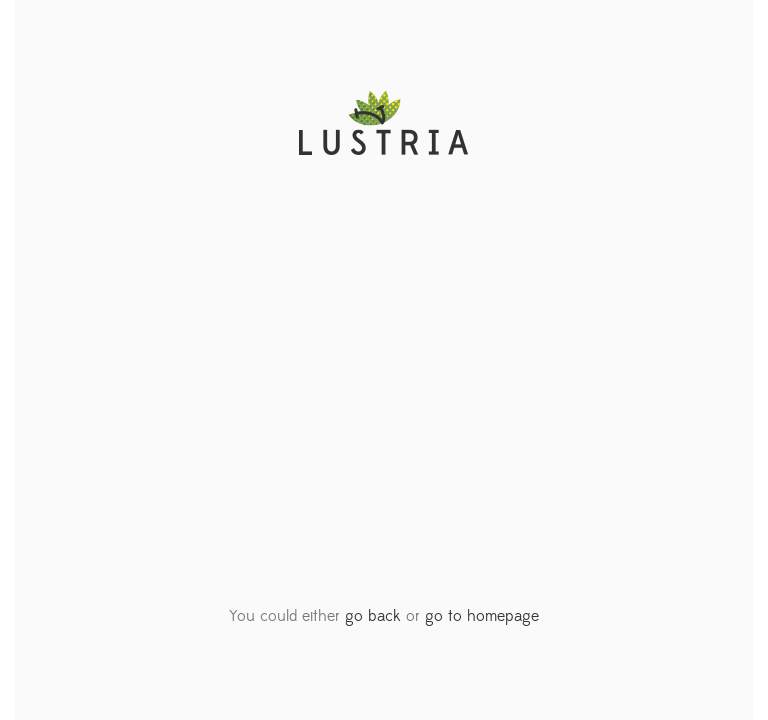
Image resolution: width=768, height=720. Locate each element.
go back (373, 616)
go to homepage (482, 616)
